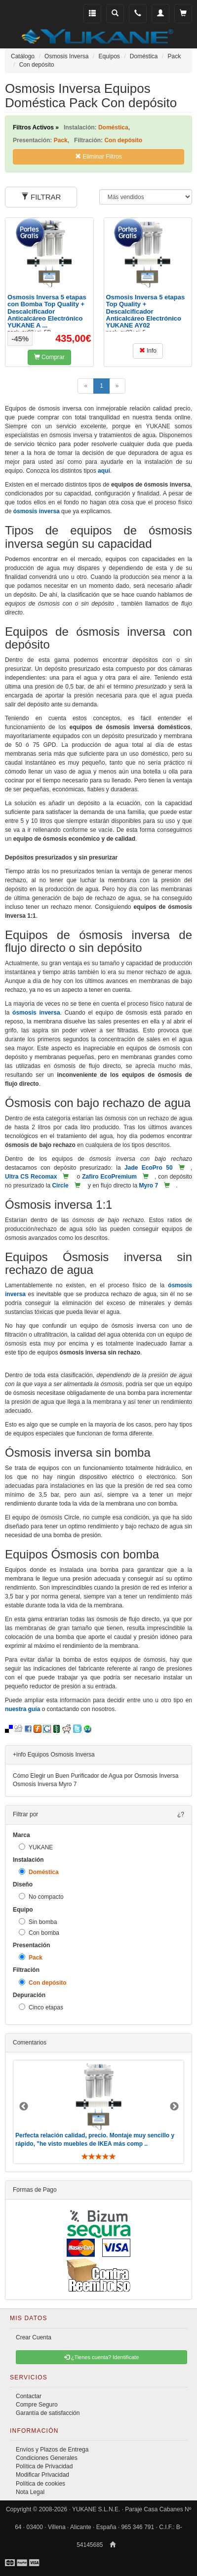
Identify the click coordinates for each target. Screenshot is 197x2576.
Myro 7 (148, 1185)
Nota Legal (30, 2492)
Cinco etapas (41, 2007)
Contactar (28, 2396)
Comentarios (29, 2042)
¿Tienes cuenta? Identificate (101, 2357)
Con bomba (39, 1932)
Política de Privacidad (44, 2466)
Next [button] (174, 2107)
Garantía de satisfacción (47, 2413)
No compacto (41, 1896)
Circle (60, 1185)
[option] (98, 2112)
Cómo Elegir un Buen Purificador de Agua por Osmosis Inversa (96, 1775)
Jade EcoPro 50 (148, 1167)
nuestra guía (22, 1709)
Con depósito (43, 1982)
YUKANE (36, 1847)
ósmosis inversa (36, 511)
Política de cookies (40, 2483)
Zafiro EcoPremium (109, 1176)
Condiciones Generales (47, 2457)
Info (148, 350)
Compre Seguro (37, 2404)
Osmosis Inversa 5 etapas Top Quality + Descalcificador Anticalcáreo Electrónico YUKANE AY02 (145, 311)
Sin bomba (38, 1921)
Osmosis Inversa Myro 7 (45, 1784)
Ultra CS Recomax (31, 1176)
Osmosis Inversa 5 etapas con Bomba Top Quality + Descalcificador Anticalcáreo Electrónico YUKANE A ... (46, 311)
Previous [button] (24, 2107)
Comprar (49, 357)
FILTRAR (41, 197)
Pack (30, 1957)
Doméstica (39, 1872)
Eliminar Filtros (98, 156)
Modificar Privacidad (42, 2474)
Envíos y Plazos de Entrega (52, 2449)
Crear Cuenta (33, 2337)
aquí (104, 470)
